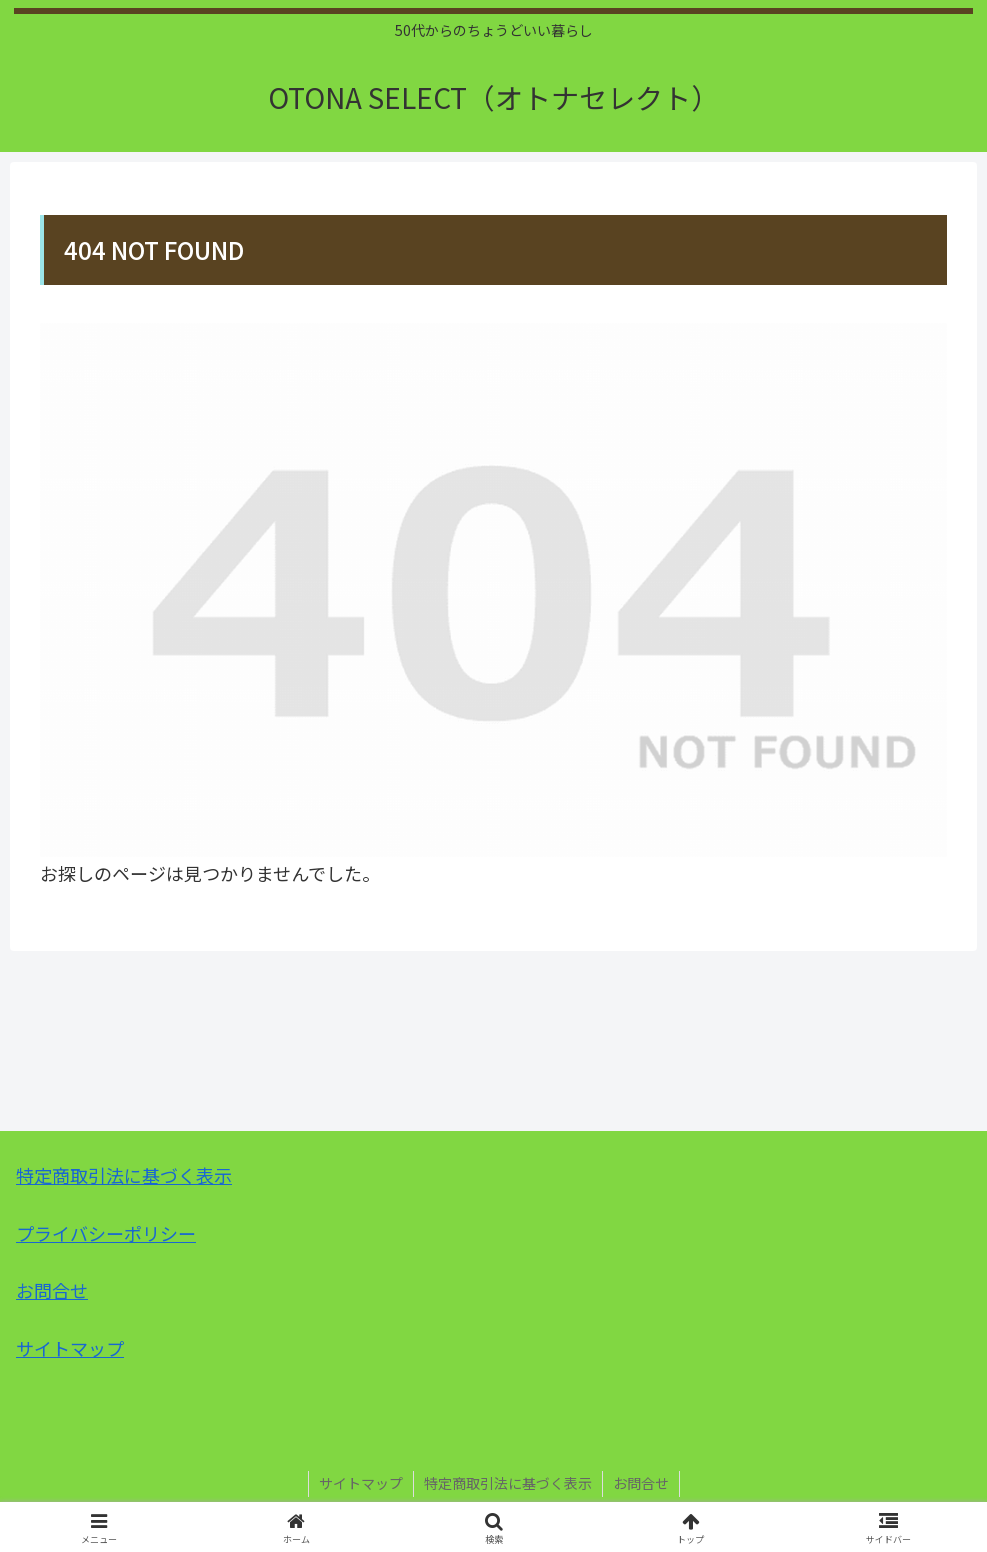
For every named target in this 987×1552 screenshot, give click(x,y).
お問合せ (52, 1290)
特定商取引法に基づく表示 (124, 1175)
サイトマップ (70, 1348)
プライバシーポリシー (106, 1233)
